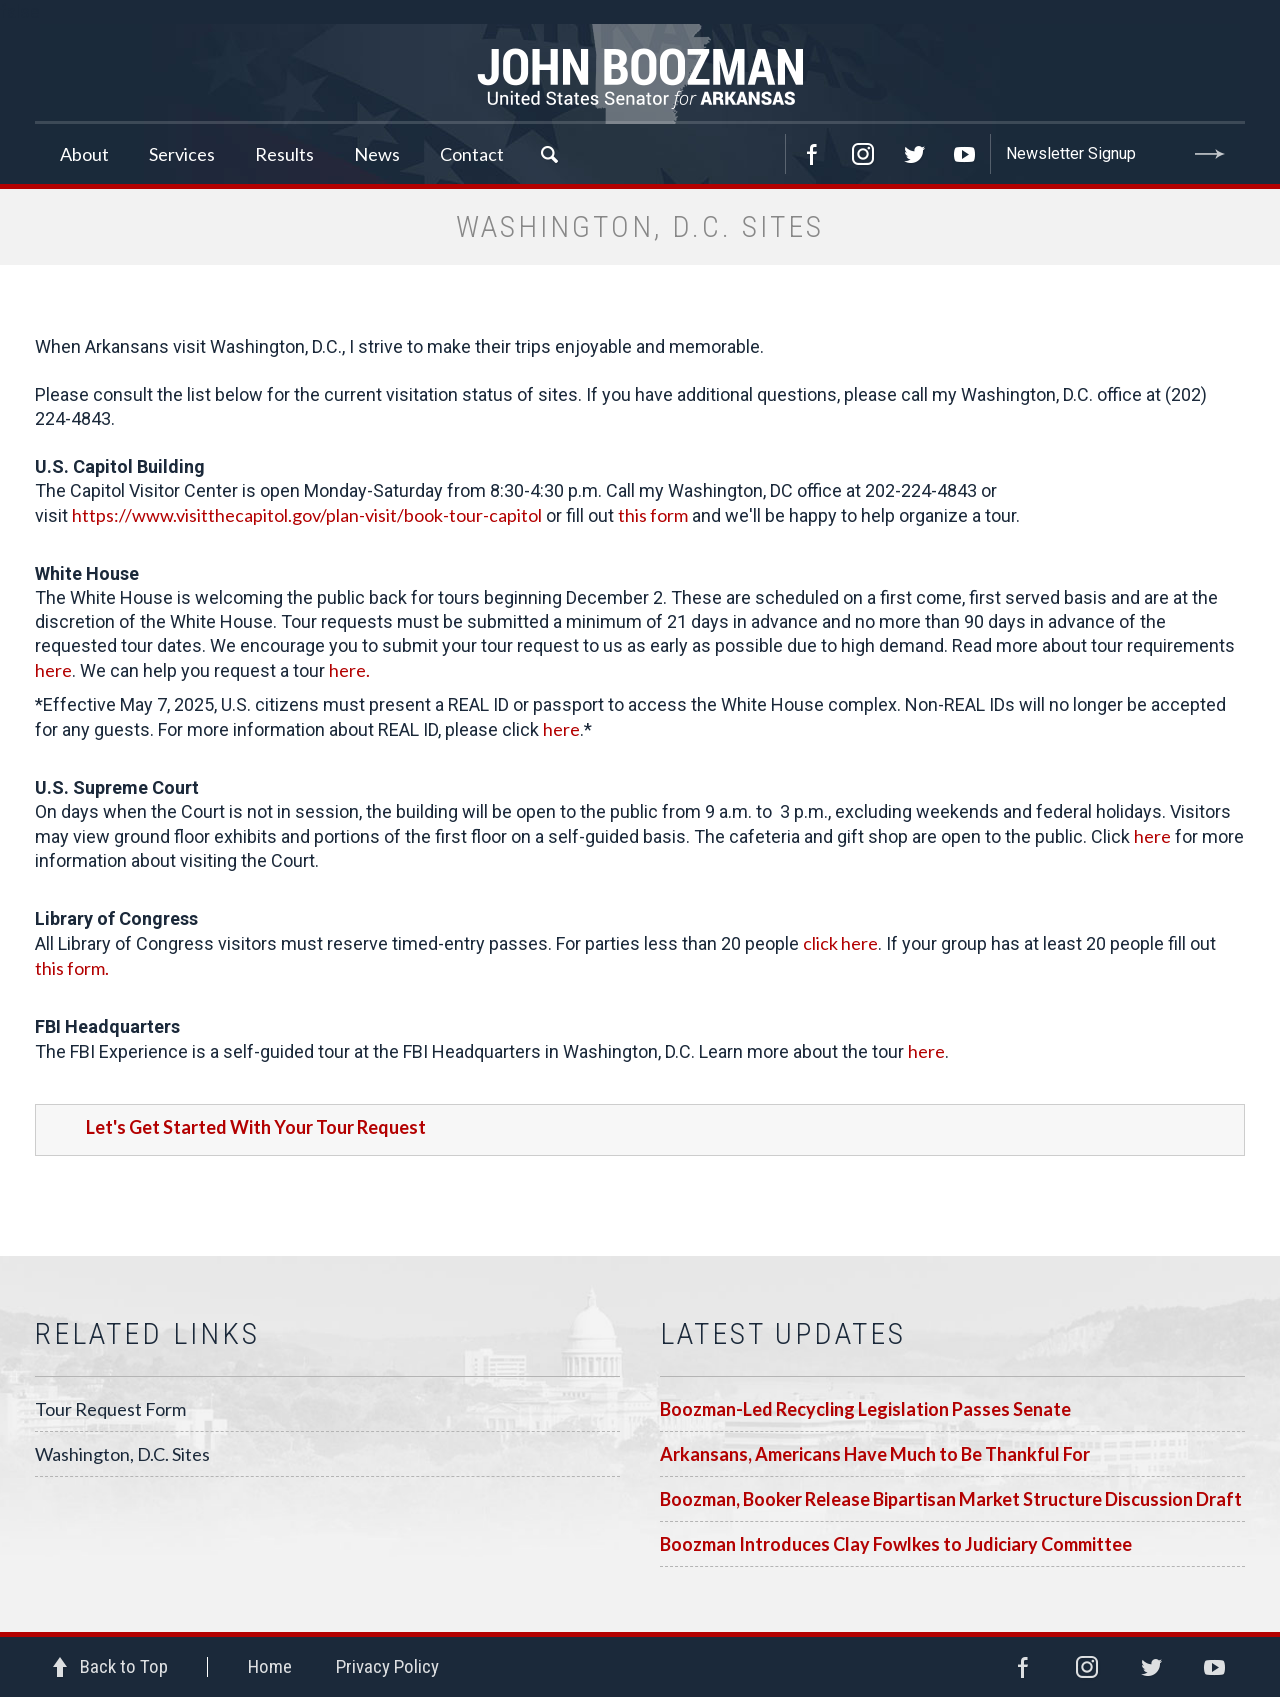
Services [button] (182, 154)
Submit (1210, 154)
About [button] (84, 154)
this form (653, 515)
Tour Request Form (110, 1409)
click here (840, 943)
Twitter (914, 154)
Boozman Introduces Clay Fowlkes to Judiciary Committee (896, 1544)
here (53, 670)
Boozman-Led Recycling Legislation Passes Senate (865, 1409)
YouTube (965, 154)
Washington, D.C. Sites (122, 1454)
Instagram (863, 154)
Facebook (812, 154)
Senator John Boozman (640, 74)
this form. (72, 968)
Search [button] (549, 154)
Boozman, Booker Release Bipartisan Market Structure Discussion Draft (951, 1499)
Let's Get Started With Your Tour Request (256, 1127)
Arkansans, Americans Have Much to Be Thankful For (875, 1454)
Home (270, 1666)
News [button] (377, 154)
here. (349, 670)
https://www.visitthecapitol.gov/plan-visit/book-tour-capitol (307, 515)
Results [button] (284, 154)
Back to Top (124, 1666)
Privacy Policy (387, 1666)
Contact (472, 154)
